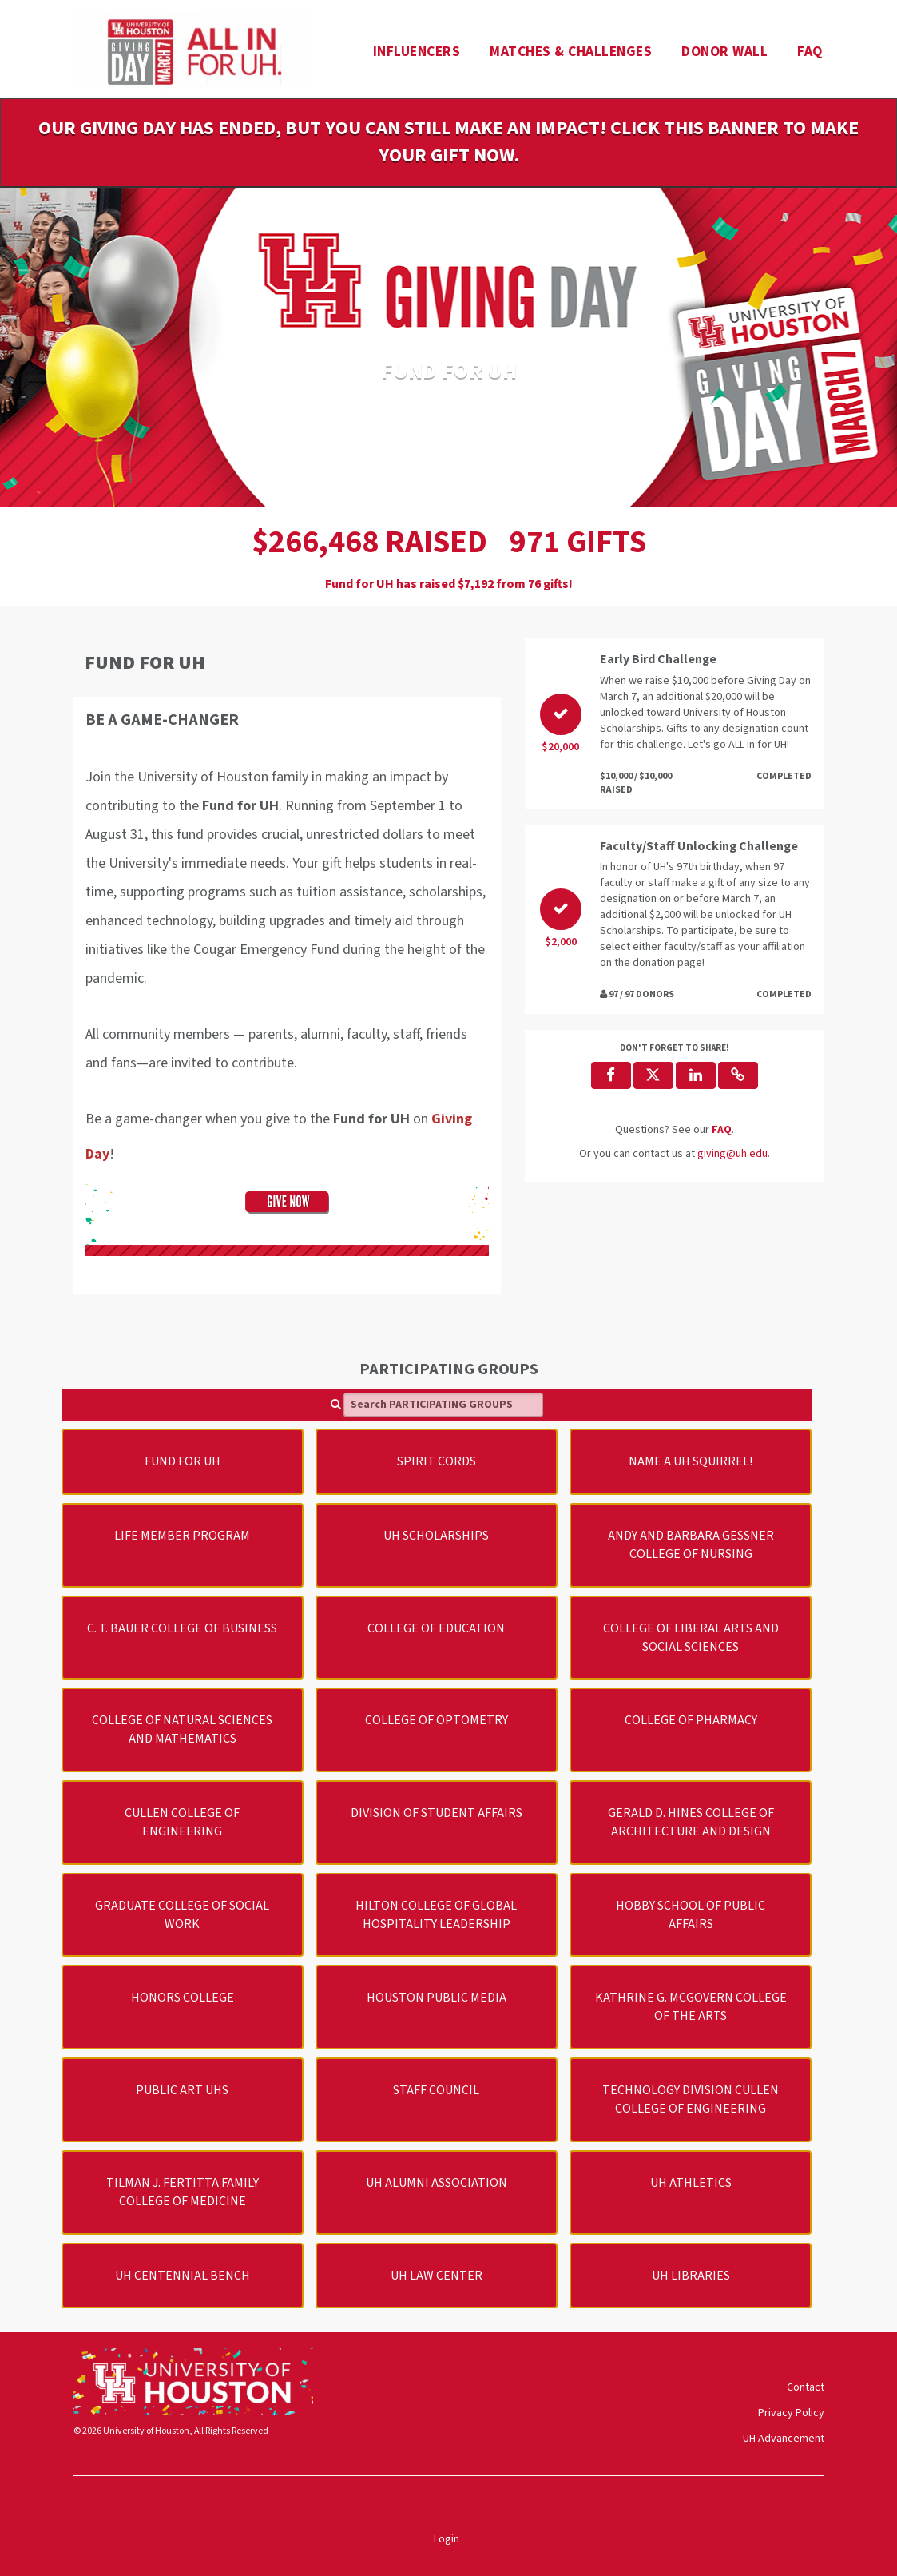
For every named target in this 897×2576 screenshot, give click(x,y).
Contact (805, 2387)
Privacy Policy (791, 2413)
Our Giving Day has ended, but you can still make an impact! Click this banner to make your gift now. (448, 142)
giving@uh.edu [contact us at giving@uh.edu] (732, 1154)
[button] (738, 1075)
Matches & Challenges (571, 52)
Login (446, 2539)
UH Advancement (783, 2439)
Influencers (417, 52)
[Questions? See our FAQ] (722, 1130)
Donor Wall (724, 52)
